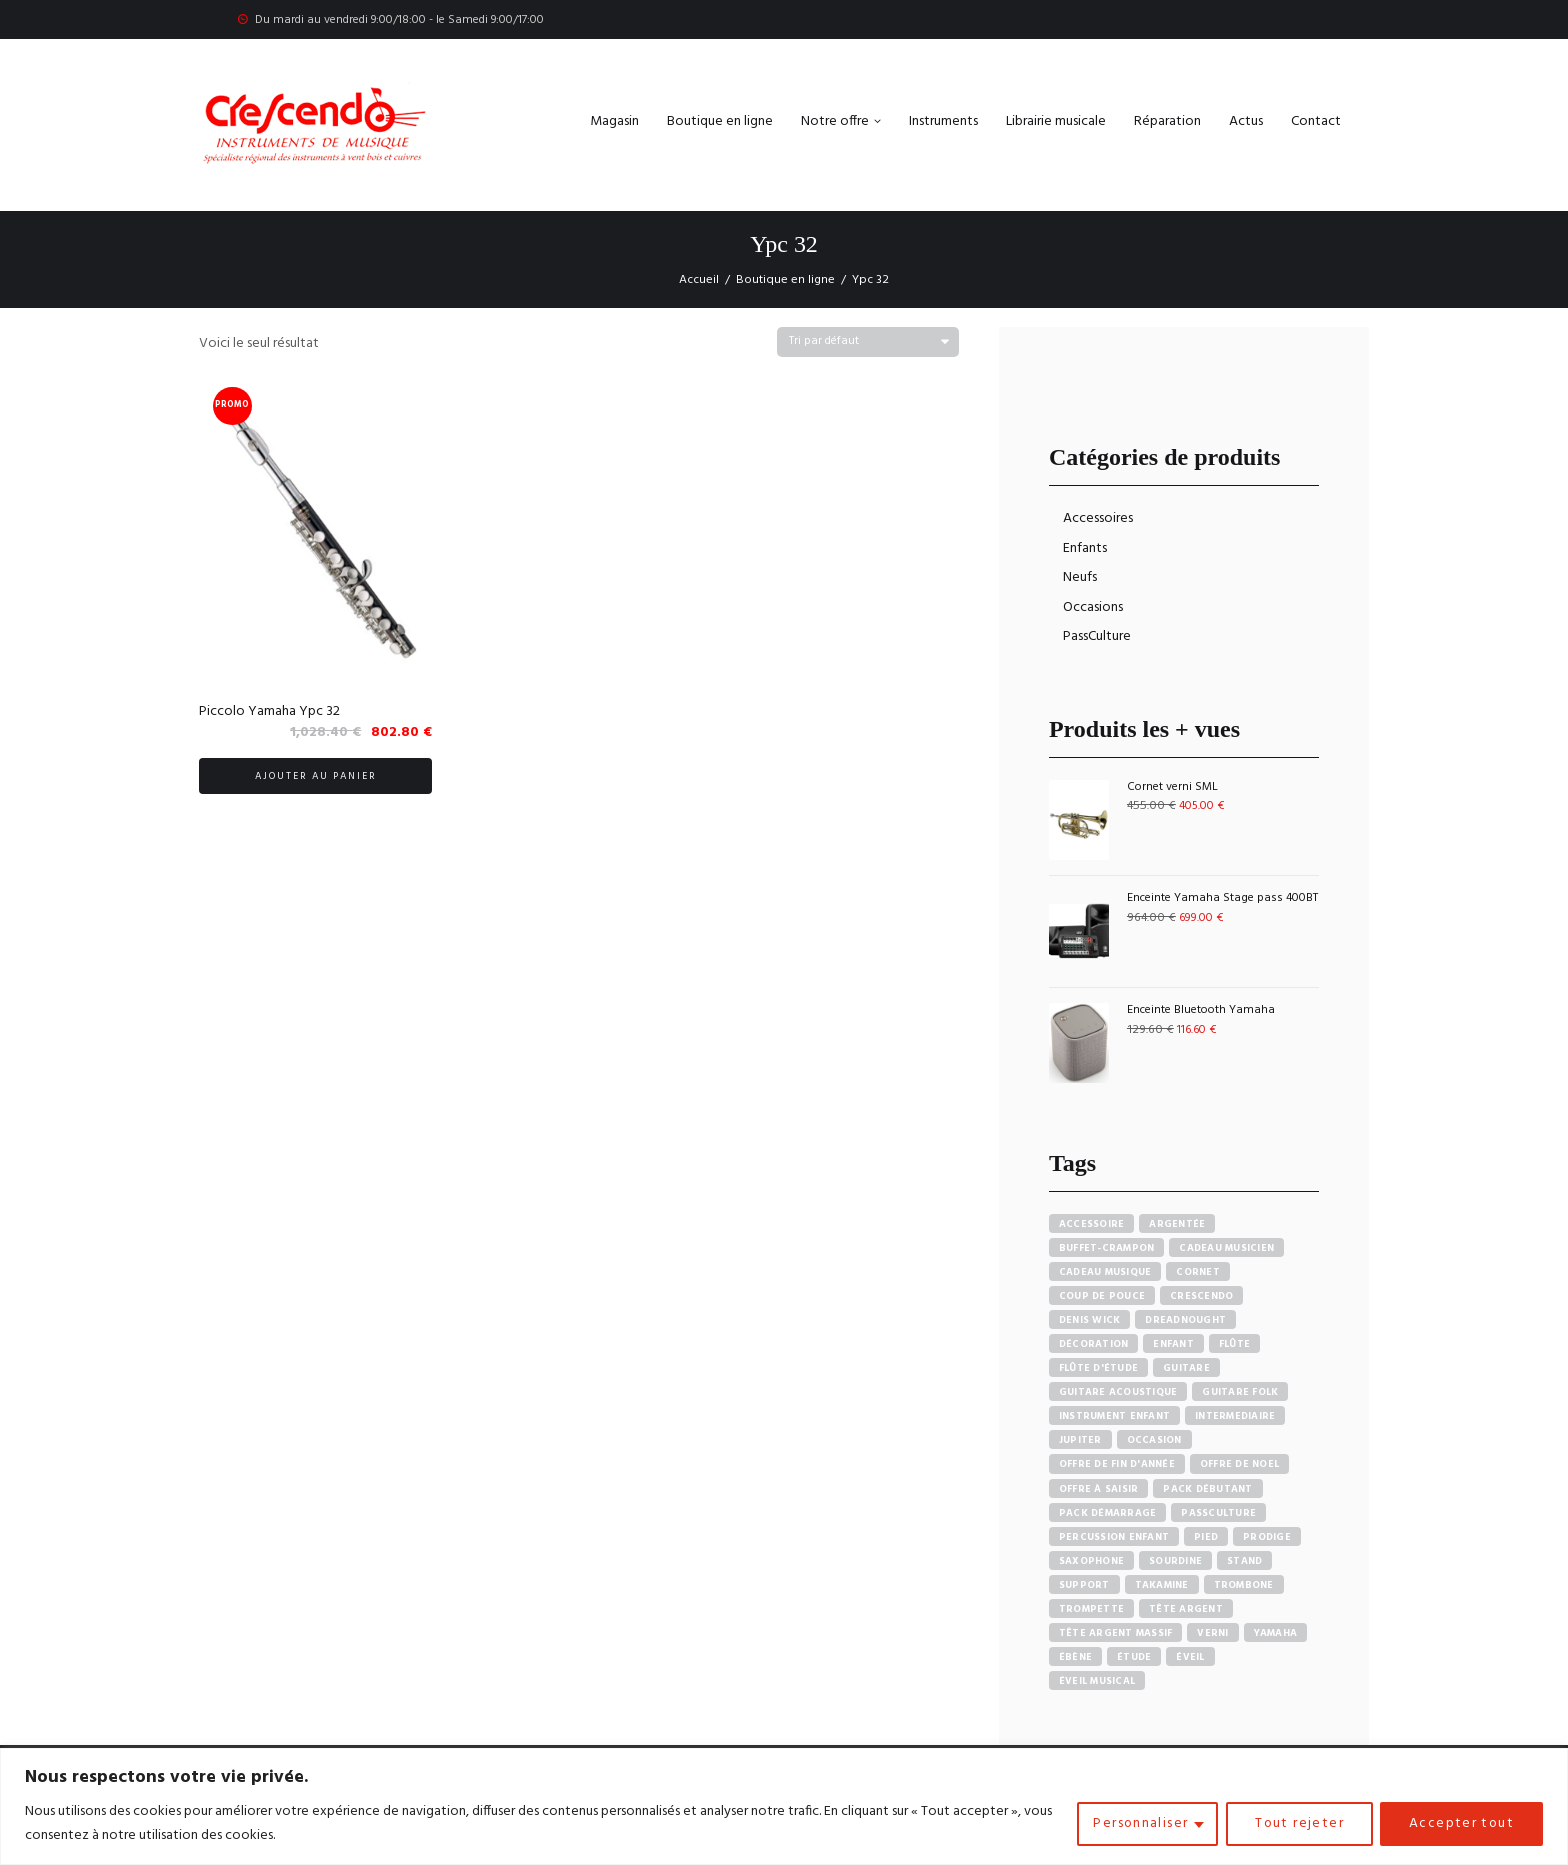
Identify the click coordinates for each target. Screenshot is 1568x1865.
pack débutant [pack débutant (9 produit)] (1207, 1489)
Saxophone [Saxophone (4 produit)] (1091, 1561)
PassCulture (1097, 636)
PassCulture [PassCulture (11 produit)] (1218, 1513)
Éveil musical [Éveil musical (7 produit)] (1097, 1681)
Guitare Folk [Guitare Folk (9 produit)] (1240, 1392)
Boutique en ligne (785, 280)
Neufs (1080, 577)
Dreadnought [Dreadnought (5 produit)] (1185, 1320)
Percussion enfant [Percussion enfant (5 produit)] (1114, 1537)
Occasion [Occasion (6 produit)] (1154, 1440)
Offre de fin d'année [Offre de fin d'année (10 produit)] (1117, 1464)
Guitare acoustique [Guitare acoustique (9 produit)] (1118, 1392)
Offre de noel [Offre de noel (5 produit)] (1239, 1464)
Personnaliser (1137, 1823)
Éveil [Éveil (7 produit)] (1190, 1657)
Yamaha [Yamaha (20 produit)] (1276, 1633)
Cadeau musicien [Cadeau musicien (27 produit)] (1226, 1248)
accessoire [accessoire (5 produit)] (1092, 1224)
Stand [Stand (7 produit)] (1244, 1561)
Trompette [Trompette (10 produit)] (1091, 1609)
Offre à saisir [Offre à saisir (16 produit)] (1099, 1489)
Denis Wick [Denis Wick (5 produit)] (1090, 1320)
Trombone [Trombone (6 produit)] (1244, 1585)
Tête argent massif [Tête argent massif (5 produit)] (1116, 1633)
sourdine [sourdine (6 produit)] (1175, 1561)
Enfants (1085, 548)
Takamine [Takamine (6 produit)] (1162, 1585)
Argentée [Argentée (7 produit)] (1177, 1224)
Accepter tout (1461, 1823)
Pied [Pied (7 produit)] (1206, 1537)
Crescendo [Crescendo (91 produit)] (1201, 1296)
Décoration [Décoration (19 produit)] (1094, 1344)
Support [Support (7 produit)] (1084, 1585)
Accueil (699, 280)
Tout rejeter (1297, 1823)
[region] (784, 1806)
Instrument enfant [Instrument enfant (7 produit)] (1114, 1416)
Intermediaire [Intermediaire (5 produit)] (1235, 1416)
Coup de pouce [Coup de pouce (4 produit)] (1102, 1296)
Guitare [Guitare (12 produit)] (1186, 1368)
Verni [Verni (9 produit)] (1212, 1633)
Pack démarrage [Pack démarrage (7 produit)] (1108, 1513)
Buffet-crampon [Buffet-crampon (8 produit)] (1107, 1248)
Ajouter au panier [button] (316, 776)
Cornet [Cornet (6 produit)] (1198, 1272)
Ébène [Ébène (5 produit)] (1075, 1657)
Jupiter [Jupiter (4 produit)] (1080, 1440)
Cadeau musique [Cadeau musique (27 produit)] (1105, 1272)
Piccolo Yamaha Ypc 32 (269, 711)
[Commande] (868, 342)
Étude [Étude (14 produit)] (1134, 1657)
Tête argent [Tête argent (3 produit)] (1186, 1609)
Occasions (1093, 607)
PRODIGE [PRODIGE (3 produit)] (1267, 1537)
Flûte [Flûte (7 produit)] (1234, 1344)
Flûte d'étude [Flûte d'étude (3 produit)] (1098, 1368)
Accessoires (1098, 518)
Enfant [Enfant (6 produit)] (1173, 1344)
